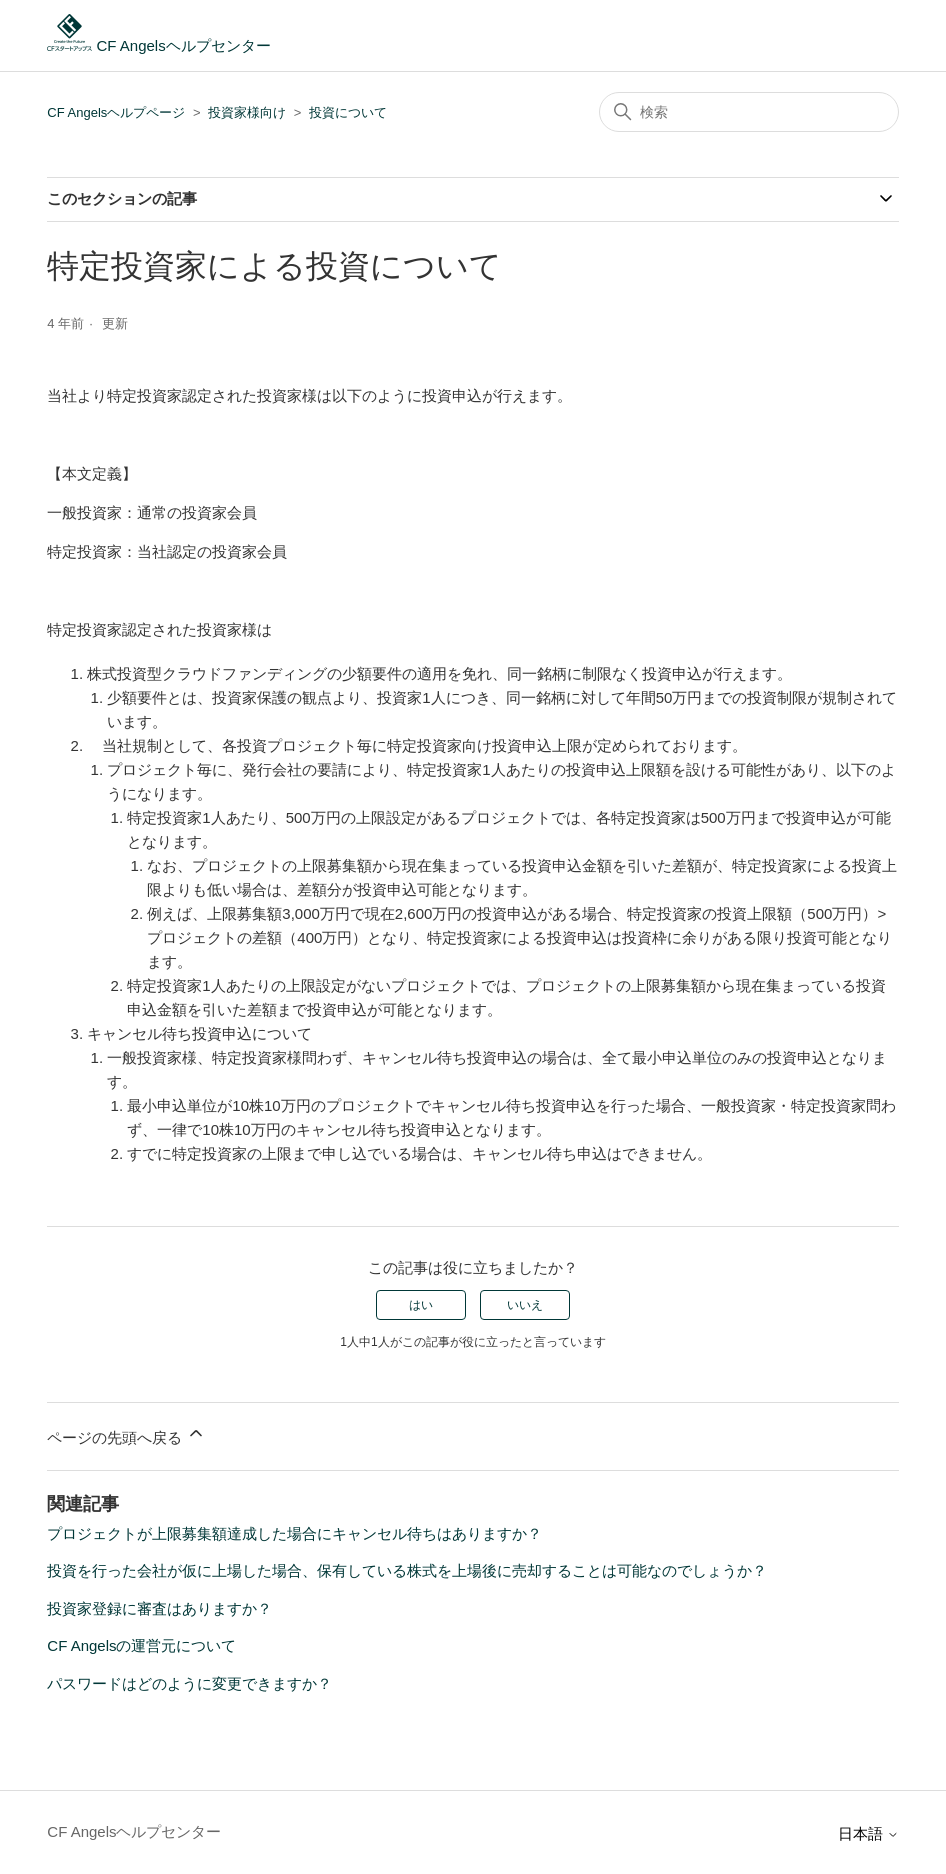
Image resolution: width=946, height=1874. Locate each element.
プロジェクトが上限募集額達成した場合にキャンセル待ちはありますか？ (294, 1533)
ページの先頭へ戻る (126, 1434)
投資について (348, 112)
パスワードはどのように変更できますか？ (189, 1683)
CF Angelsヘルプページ (116, 112)
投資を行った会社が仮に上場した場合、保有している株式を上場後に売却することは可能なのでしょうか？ (407, 1570)
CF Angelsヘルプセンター (158, 45)
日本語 (868, 1833)
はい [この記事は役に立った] (421, 1305)
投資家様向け (247, 112)
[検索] (749, 112)
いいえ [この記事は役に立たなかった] (525, 1305)
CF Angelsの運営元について (141, 1645)
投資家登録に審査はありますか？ (159, 1608)
